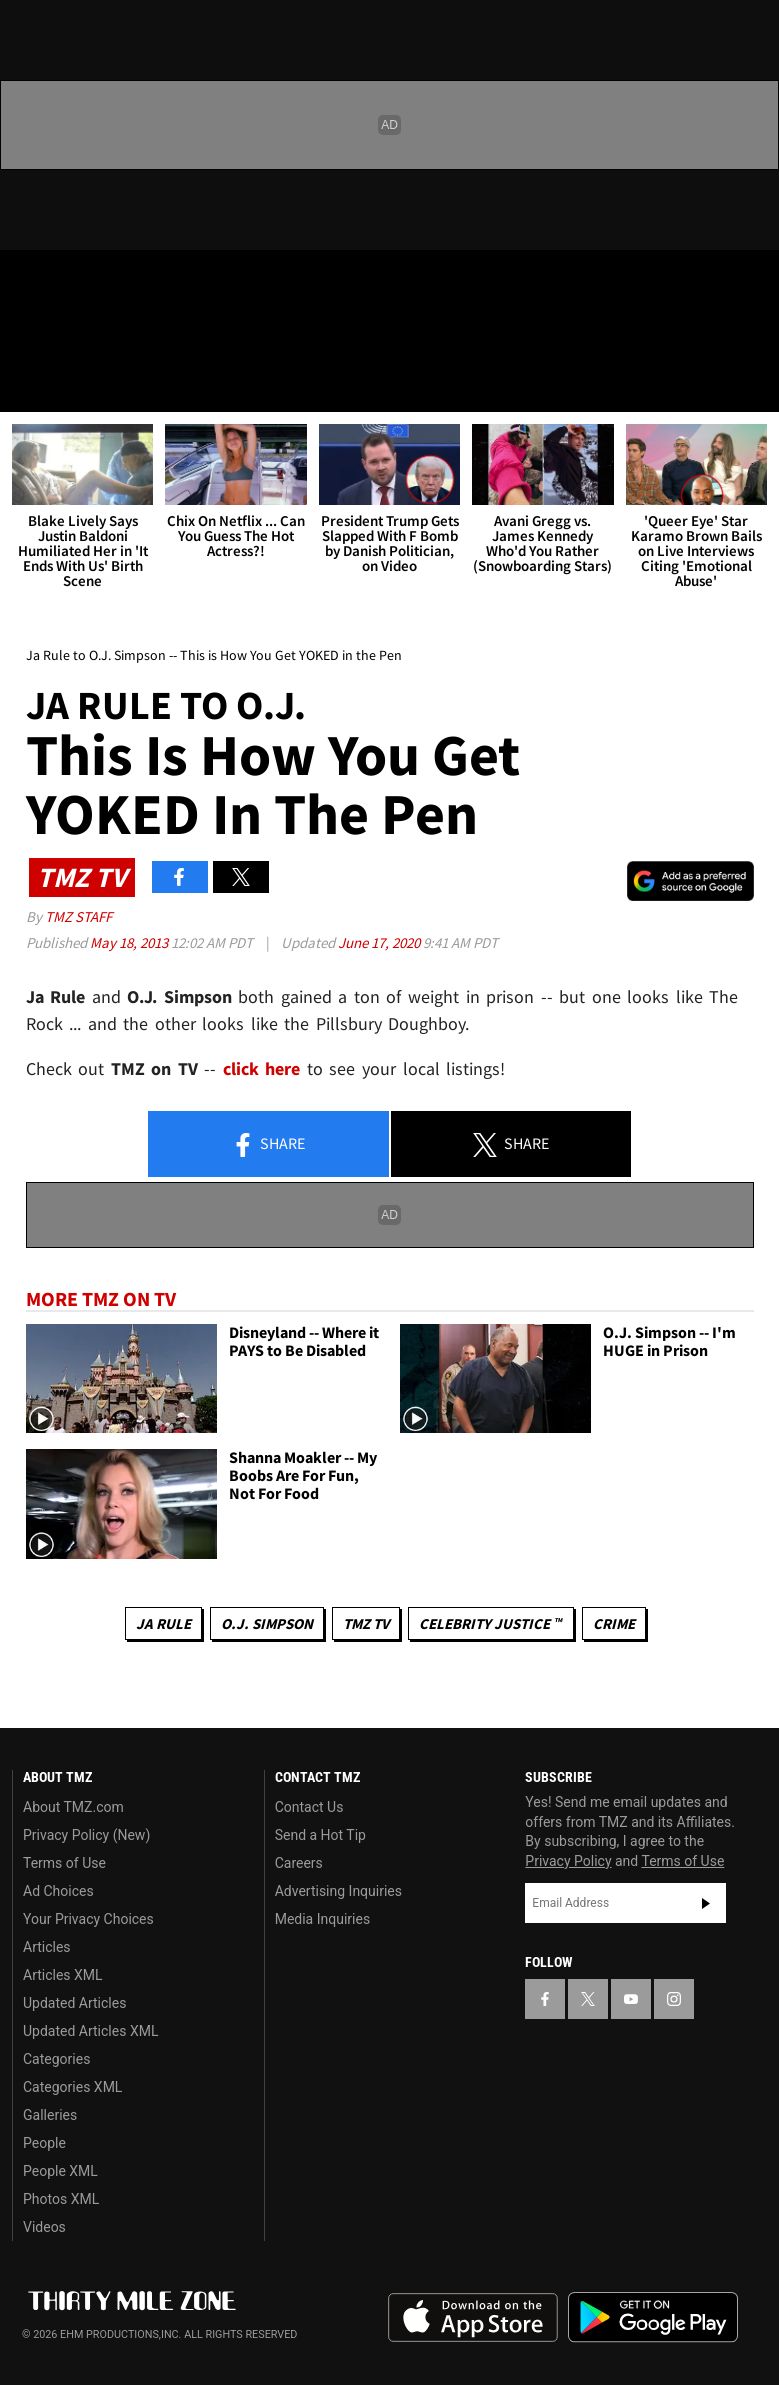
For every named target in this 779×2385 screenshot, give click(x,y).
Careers (299, 1863)
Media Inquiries (322, 1919)
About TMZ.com (73, 1807)
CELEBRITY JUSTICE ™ (490, 1623)
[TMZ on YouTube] (631, 1999)
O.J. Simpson (267, 1623)
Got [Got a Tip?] (66, 335)
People (44, 2143)
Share (268, 1145)
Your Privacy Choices (88, 1919)
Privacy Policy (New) (86, 1835)
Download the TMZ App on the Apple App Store (473, 2318)
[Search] (751, 384)
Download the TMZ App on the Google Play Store (653, 2317)
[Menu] (28, 384)
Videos (44, 2227)
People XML (60, 2171)
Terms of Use (64, 1863)
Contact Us (309, 1807)
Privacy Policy (568, 1861)
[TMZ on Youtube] (128, 282)
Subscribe (706, 1903)
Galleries (50, 2115)
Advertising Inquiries (338, 1891)
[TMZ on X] (80, 282)
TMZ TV (366, 1623)
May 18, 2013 (130, 942)
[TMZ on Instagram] (176, 282)
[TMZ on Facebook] (32, 282)
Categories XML (72, 2087)
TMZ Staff (78, 916)
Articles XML (63, 1975)
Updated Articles (74, 2003)
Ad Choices (58, 1891)
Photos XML (61, 2199)
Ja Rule (163, 1623)
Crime (614, 1623)
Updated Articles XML (90, 2031)
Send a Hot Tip (320, 1835)
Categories (56, 2059)
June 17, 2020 (380, 942)
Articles (47, 1947)
